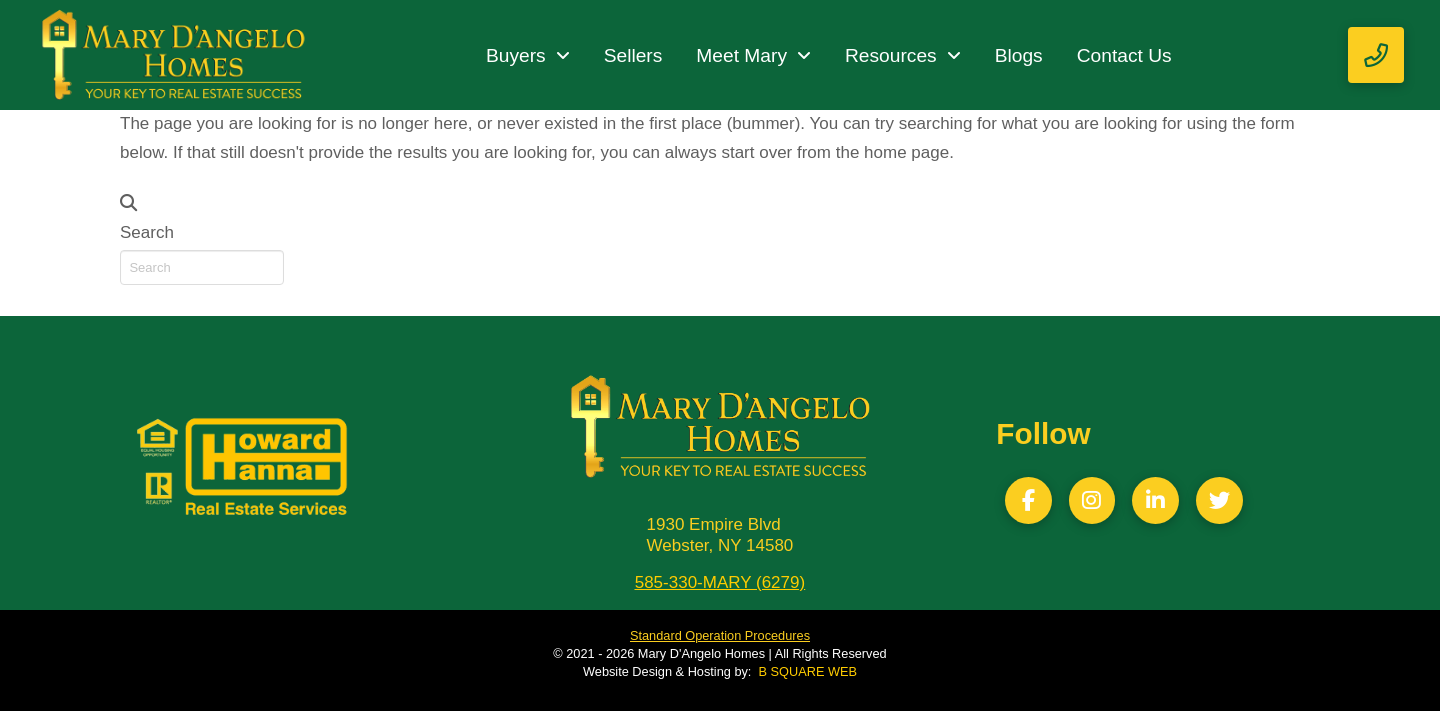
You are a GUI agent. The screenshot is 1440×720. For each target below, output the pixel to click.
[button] (1376, 55)
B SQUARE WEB (808, 671)
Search (147, 232)
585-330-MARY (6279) (720, 582)
